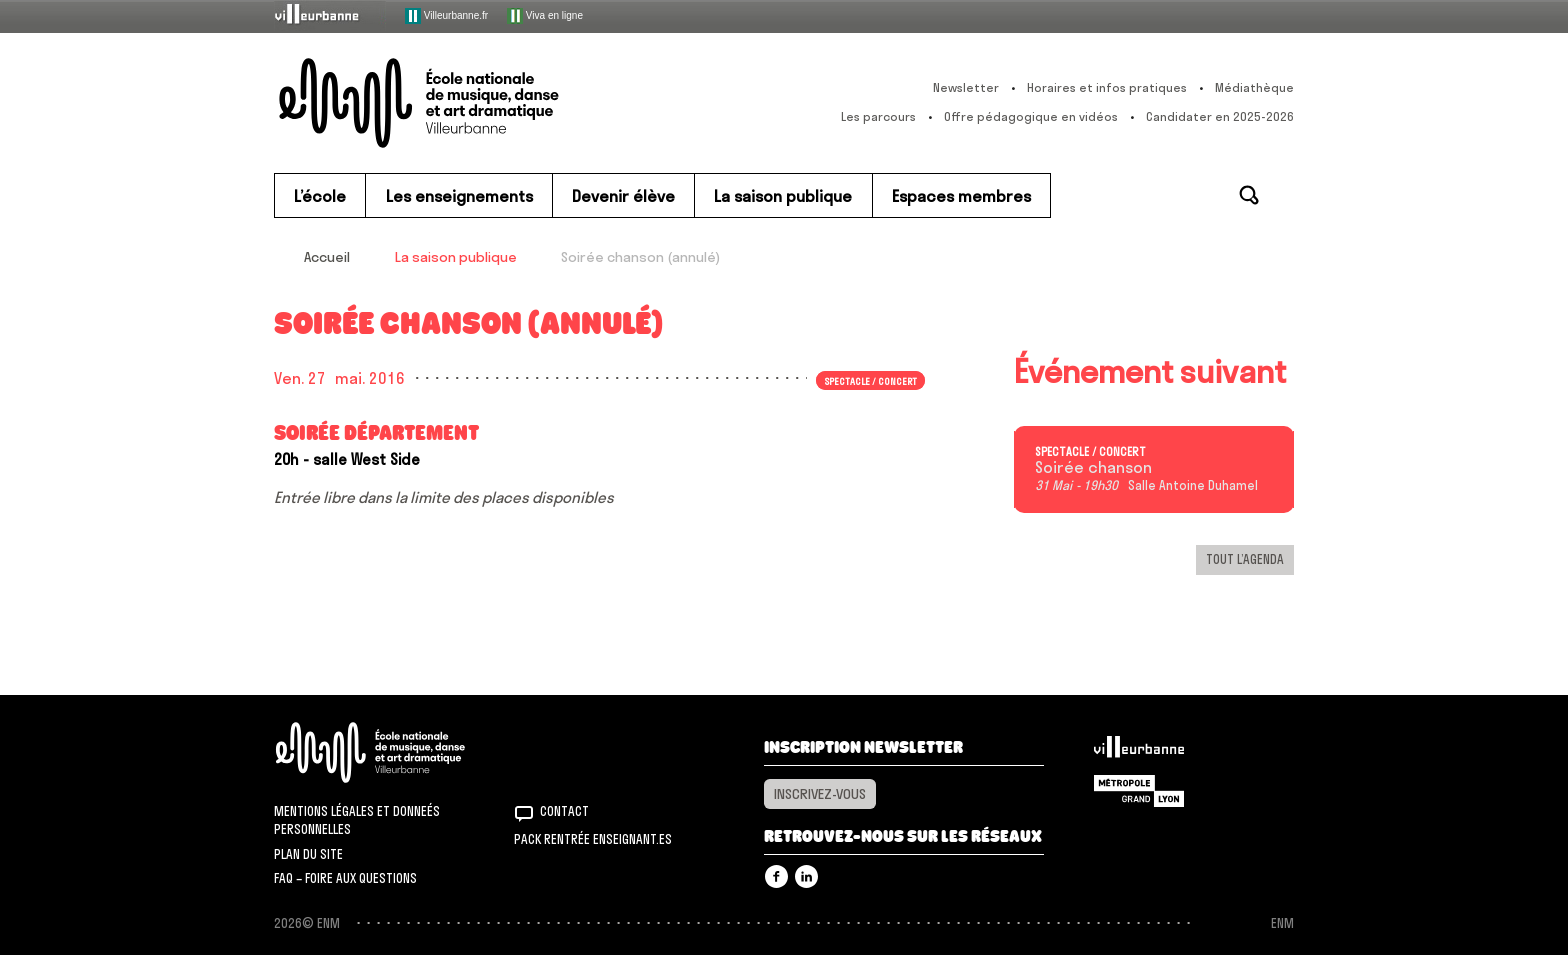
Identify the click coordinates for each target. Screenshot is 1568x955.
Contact (564, 811)
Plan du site (308, 854)
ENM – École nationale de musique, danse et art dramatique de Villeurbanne (459, 103)
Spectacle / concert (871, 380)
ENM (396, 752)
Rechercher (1249, 195)
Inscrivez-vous (820, 794)
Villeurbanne (1139, 752)
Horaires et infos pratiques (1107, 87)
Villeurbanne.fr (446, 16)
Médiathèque (1254, 87)
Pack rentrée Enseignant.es (593, 839)
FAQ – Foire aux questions (345, 878)
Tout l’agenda (1245, 559)
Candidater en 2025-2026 (1220, 116)
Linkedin (806, 876)
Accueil (327, 257)
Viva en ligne (545, 16)
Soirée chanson (1093, 468)
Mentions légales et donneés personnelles (357, 820)
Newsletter (966, 87)
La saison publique (456, 257)
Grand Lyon (1139, 791)
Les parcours (878, 116)
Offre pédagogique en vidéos (1031, 116)
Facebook (776, 876)
